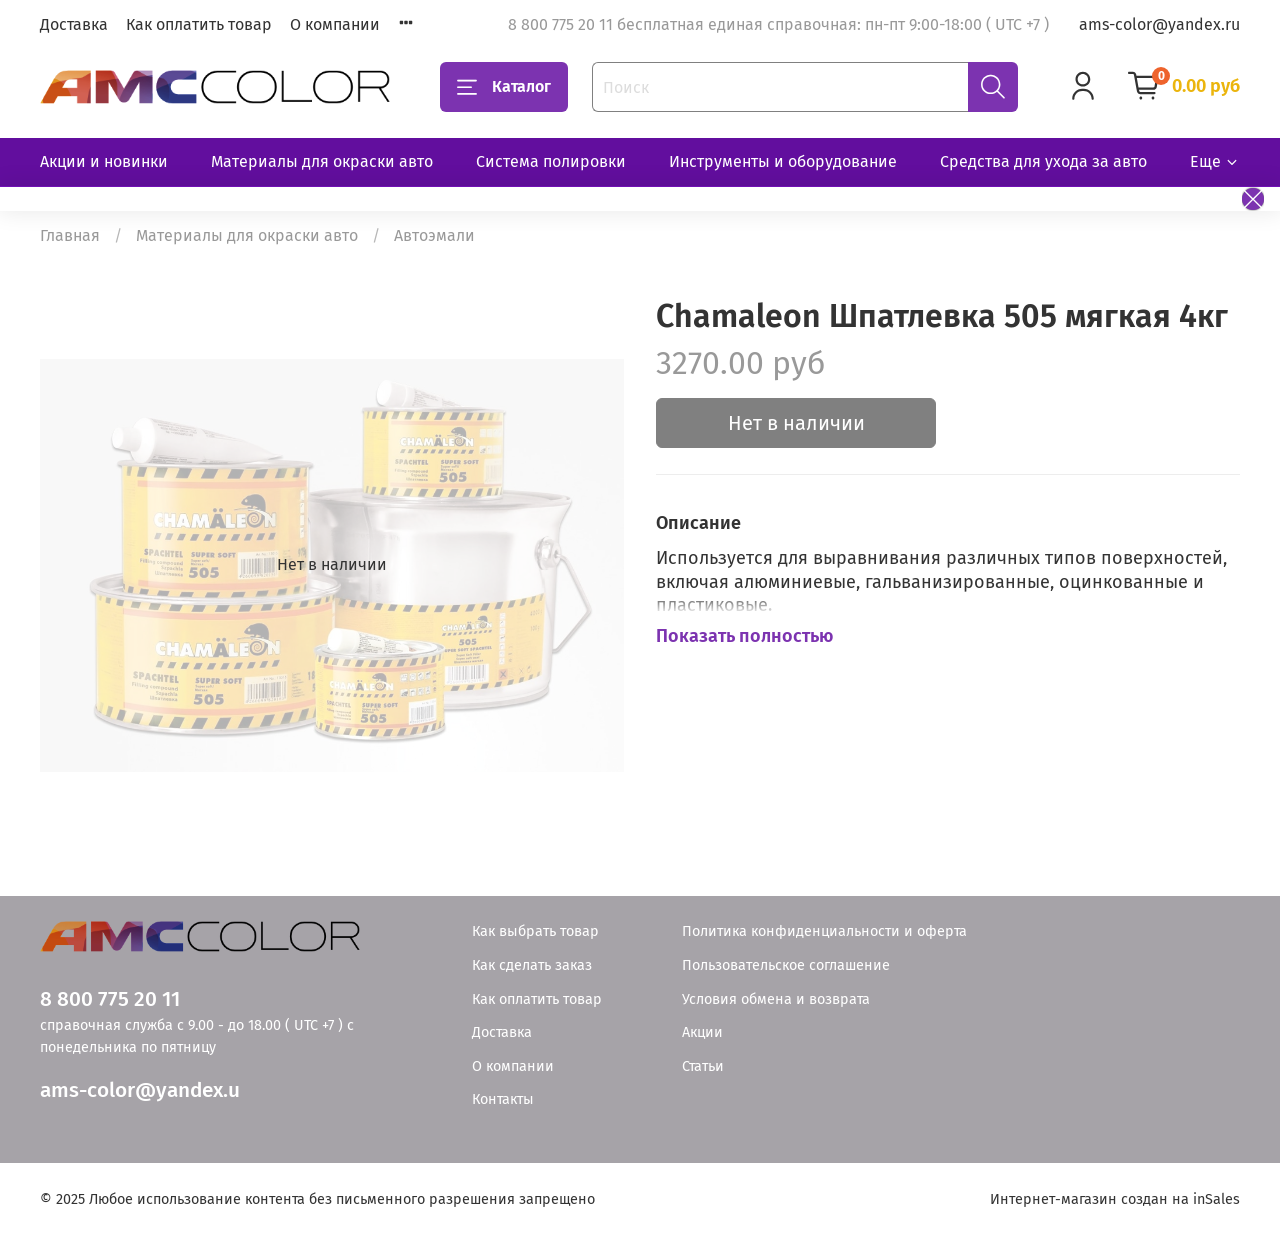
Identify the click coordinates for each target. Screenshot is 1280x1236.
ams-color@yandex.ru (1159, 24)
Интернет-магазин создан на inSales (1115, 1199)
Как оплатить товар (199, 24)
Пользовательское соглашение (786, 965)
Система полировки (551, 161)
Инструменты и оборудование (783, 161)
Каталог (504, 87)
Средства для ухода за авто (1043, 161)
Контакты (503, 1099)
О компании (335, 24)
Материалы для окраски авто (322, 161)
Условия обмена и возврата (776, 999)
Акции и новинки (104, 161)
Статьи (703, 1066)
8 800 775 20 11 (110, 999)
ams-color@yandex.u (140, 1090)
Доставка (74, 24)
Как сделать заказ (532, 965)
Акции (702, 1032)
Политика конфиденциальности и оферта (824, 931)
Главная (70, 235)
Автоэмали (434, 235)
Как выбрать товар (535, 931)
